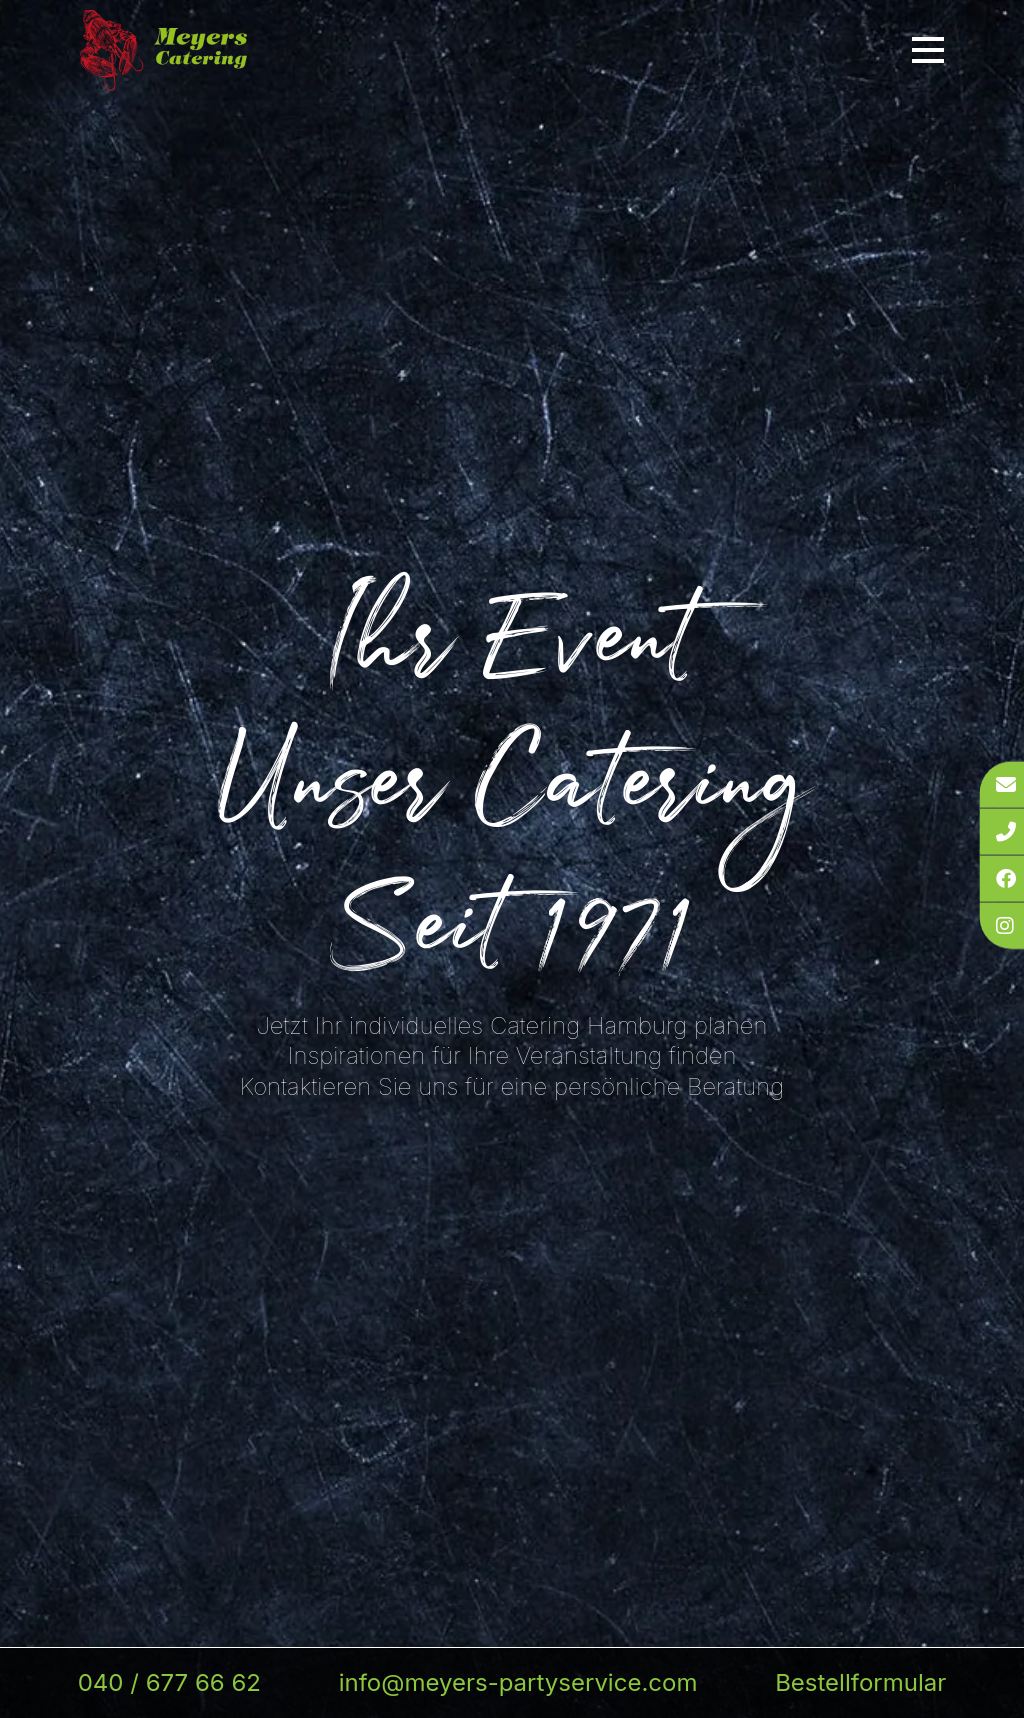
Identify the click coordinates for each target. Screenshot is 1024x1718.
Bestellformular (860, 1682)
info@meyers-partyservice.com (518, 1682)
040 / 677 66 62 (169, 1682)
